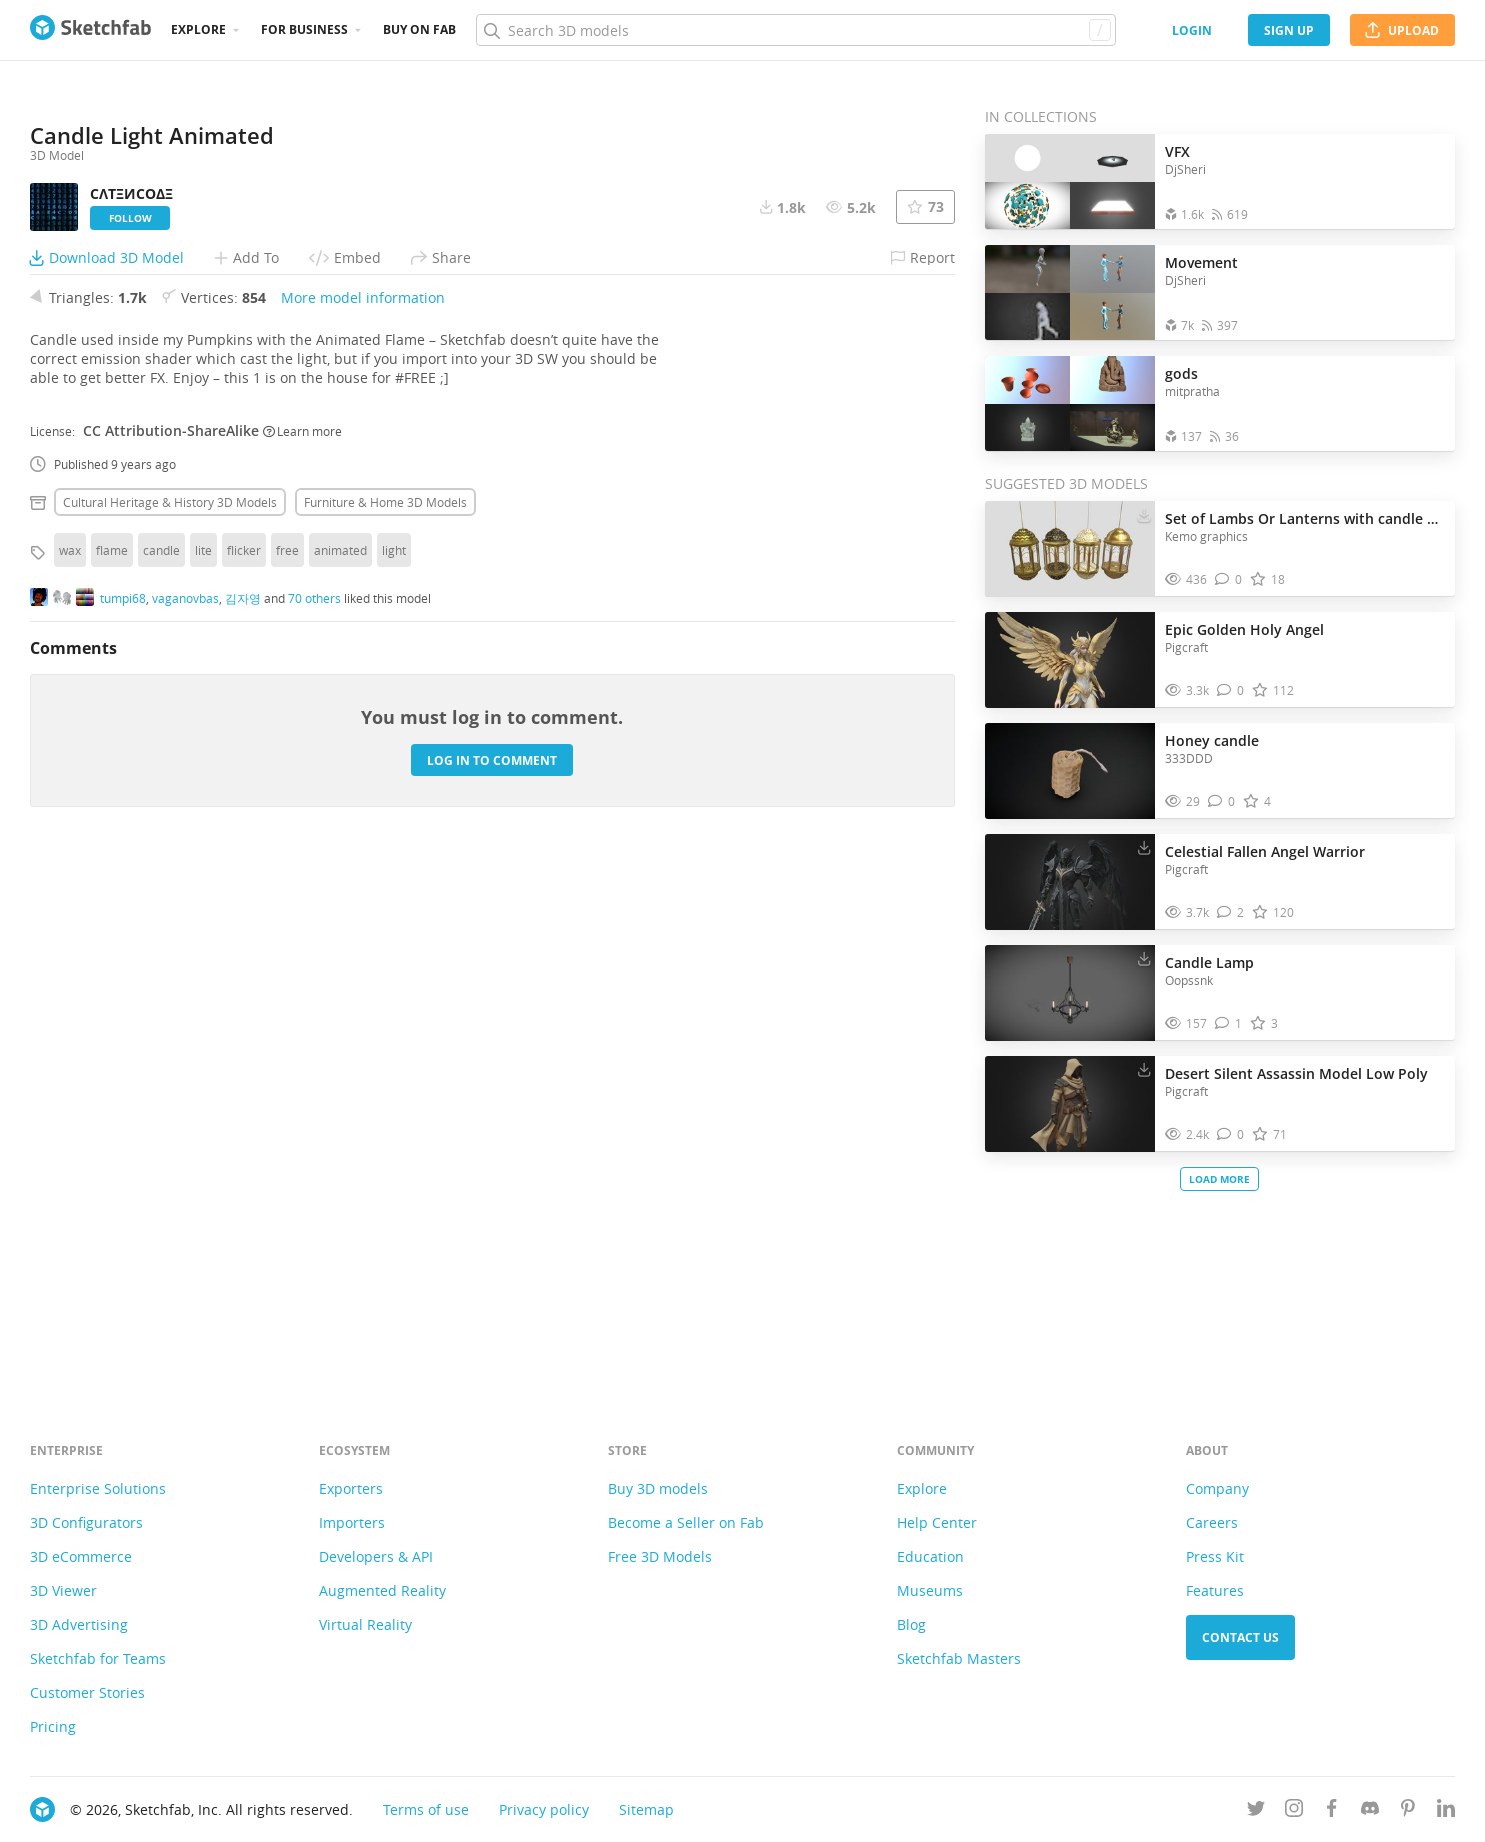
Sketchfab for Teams (98, 1658)
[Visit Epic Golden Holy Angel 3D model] (1070, 660)
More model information (363, 815)
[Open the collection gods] (1070, 403)
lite (203, 1068)
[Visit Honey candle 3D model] (1070, 771)
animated (340, 1068)
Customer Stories (87, 1692)
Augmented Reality (382, 1590)
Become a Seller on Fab (686, 1522)
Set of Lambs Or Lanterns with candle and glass (1305, 518)
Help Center (937, 1522)
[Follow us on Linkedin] (1446, 1811)
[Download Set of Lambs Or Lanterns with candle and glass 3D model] (1144, 514)
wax (70, 1068)
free (287, 1068)
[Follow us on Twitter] (1256, 1811)
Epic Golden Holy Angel (1244, 629)
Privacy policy (544, 1809)
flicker (244, 1068)
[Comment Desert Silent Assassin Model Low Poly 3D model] (1230, 1134)
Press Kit (1215, 1556)
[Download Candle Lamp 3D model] (1144, 958)
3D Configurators (86, 1522)
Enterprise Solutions (98, 1488)
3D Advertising (79, 1624)
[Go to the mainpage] (90, 30)
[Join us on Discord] (1370, 1811)
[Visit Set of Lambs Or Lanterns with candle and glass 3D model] (1070, 549)
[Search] (795, 30)
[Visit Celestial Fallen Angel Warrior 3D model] (1070, 882)
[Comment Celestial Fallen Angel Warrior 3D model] (1230, 912)
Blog (911, 1624)
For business (304, 29)
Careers (1212, 1522)
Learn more (302, 948)
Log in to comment (492, 1277)
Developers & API (376, 1556)
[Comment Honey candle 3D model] (1221, 801)
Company (1217, 1488)
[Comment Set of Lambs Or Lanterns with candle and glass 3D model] (1228, 579)
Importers (352, 1522)
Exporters (351, 1488)
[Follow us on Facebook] (1332, 1811)
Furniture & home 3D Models (385, 1020)
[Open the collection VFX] (1070, 181)
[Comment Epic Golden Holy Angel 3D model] (1230, 690)
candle (161, 1068)
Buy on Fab (419, 29)
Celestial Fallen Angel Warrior (1265, 851)
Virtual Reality (365, 1624)
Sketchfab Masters (959, 1658)
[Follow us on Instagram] (1294, 1811)
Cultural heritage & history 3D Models (170, 1020)
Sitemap (646, 1809)
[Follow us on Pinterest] (1408, 1811)
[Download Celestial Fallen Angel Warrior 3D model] (1144, 847)
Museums (930, 1590)
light (394, 1068)
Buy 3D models (658, 1488)
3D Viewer (63, 1590)
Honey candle (1212, 740)
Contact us (1240, 1637)
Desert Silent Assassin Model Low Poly (1296, 1073)
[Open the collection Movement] (1070, 292)
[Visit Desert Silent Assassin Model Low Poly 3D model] (1070, 1104)
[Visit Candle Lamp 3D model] (1070, 993)
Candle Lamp (1209, 962)
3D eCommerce (81, 1556)
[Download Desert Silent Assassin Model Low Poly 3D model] (1144, 1069)
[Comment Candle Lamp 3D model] (1228, 1023)
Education (930, 1556)
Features (1215, 1590)
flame (112, 1068)
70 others (314, 1115)
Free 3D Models (660, 1556)
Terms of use (426, 1809)
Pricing (53, 1726)
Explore (198, 29)
